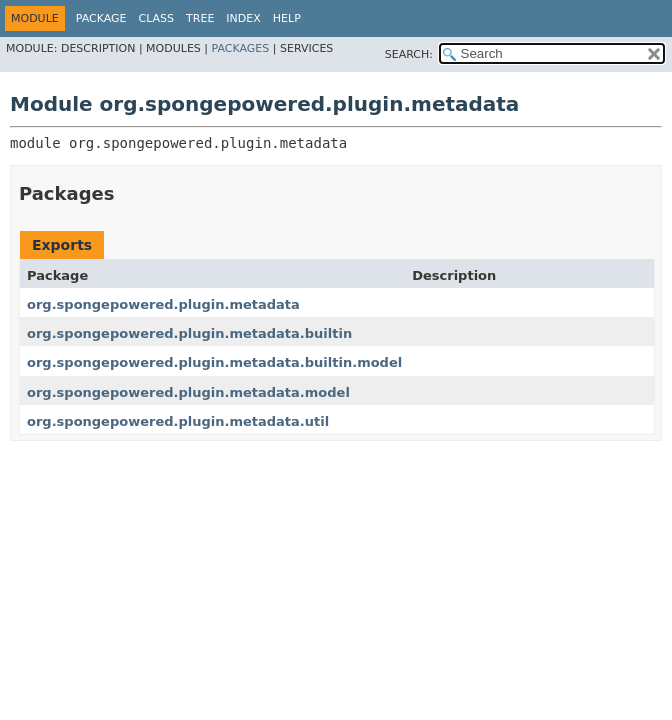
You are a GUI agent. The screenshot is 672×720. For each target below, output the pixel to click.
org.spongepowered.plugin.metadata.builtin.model (214, 362)
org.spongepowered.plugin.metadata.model (188, 392)
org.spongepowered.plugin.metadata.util (178, 421)
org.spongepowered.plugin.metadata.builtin (189, 333)
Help (287, 18)
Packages (241, 48)
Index (243, 18)
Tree (200, 18)
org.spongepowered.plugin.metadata (163, 304)
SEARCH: (409, 54)
